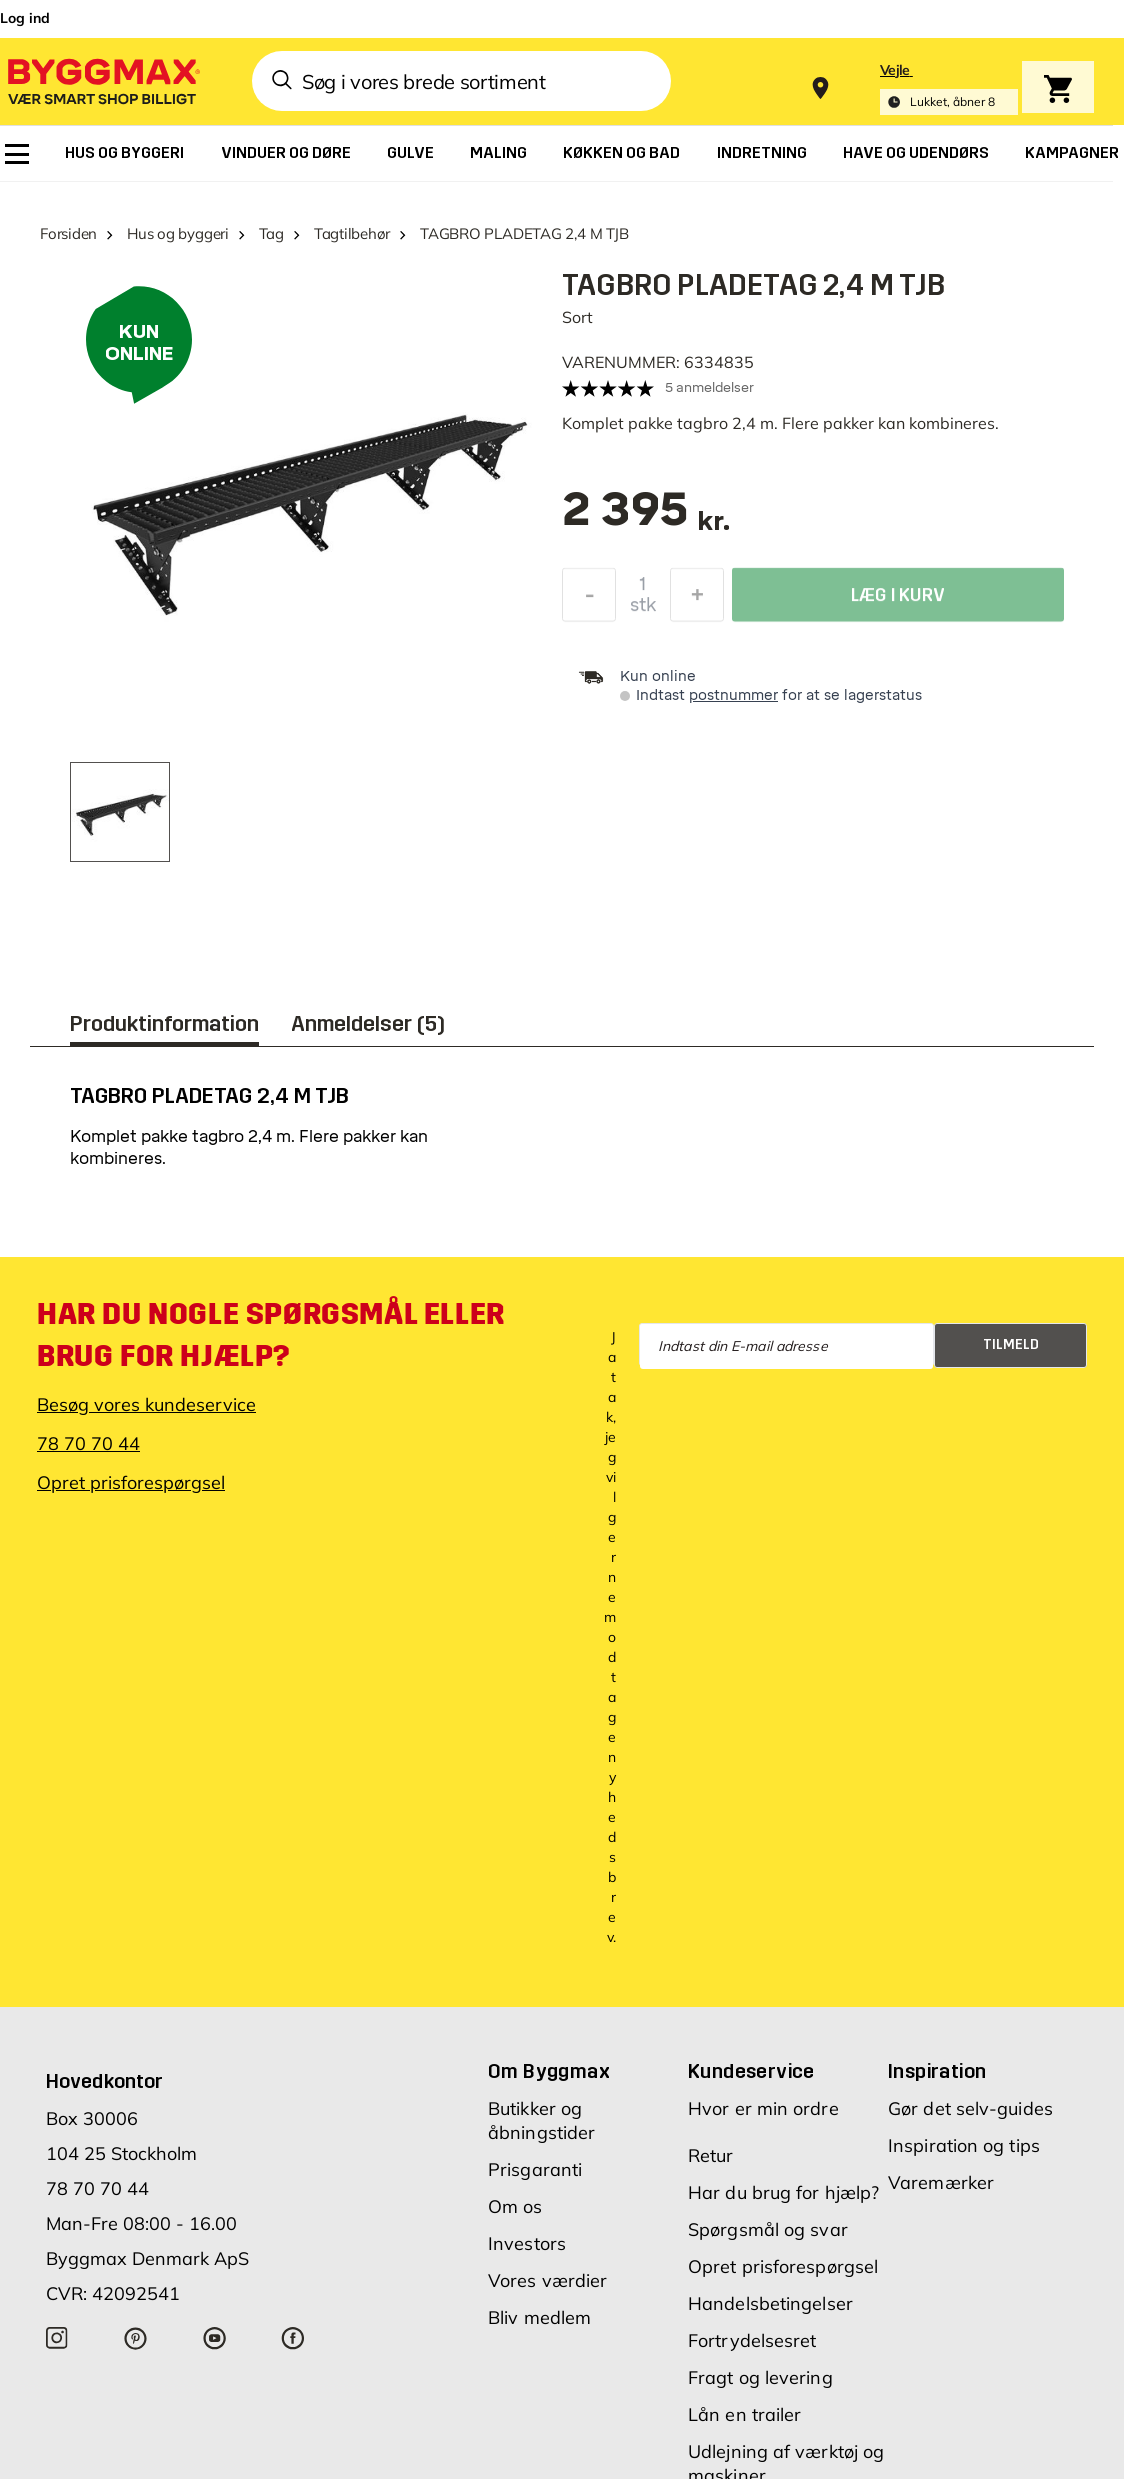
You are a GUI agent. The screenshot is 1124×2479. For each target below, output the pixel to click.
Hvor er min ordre (763, 2108)
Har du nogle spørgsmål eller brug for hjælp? (271, 1335)
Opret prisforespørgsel (131, 1482)
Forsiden (68, 233)
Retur (711, 2155)
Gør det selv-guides (970, 2108)
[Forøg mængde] (697, 598)
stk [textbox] (643, 608)
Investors (527, 2243)
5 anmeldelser (709, 387)
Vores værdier (547, 2280)
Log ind (25, 18)
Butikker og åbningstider (541, 2120)
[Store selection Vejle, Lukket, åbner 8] (949, 88)
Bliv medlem (539, 2317)
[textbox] (646, 519)
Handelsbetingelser (770, 2303)
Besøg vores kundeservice (146, 1404)
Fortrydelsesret (752, 2340)
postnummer (733, 695)
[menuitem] (17, 154)
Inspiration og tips (964, 2145)
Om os (515, 2206)
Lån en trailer (744, 2414)
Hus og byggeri (178, 233)
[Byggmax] (102, 80)
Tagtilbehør (352, 233)
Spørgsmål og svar (768, 2229)
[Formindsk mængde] (589, 598)
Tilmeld (1011, 1344)
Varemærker (941, 2182)
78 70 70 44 (88, 1443)
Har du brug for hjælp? (783, 2192)
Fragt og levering (760, 2377)
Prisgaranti (535, 2169)
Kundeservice (751, 2071)
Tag (271, 233)
